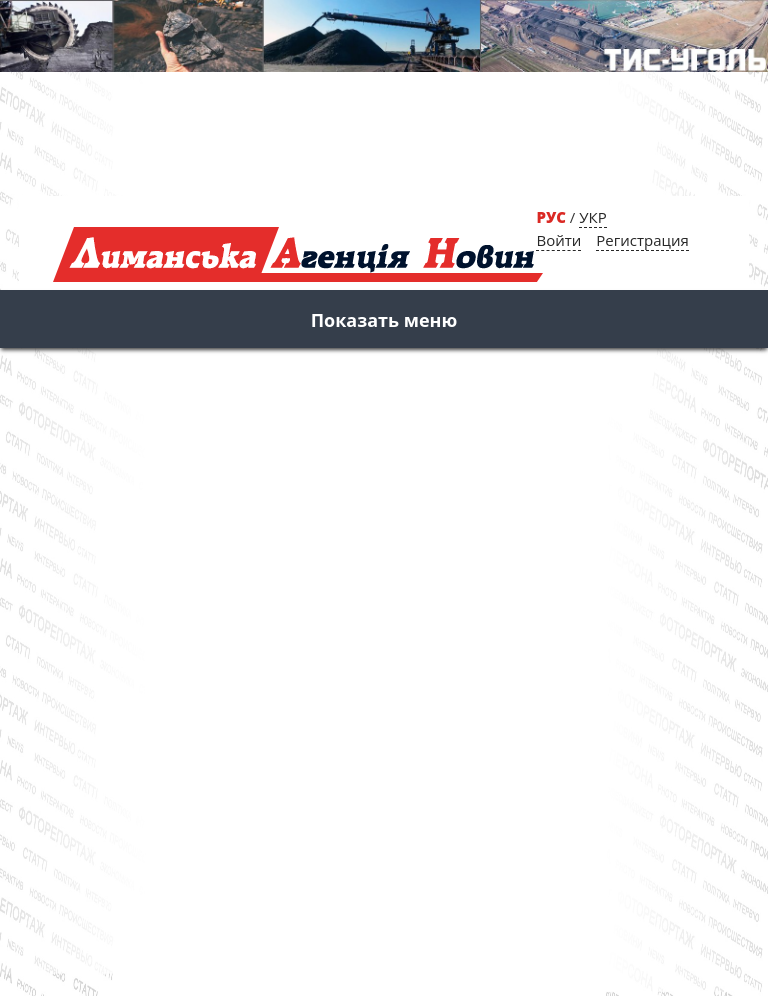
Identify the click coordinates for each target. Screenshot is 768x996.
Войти (558, 240)
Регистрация (642, 240)
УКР (592, 217)
